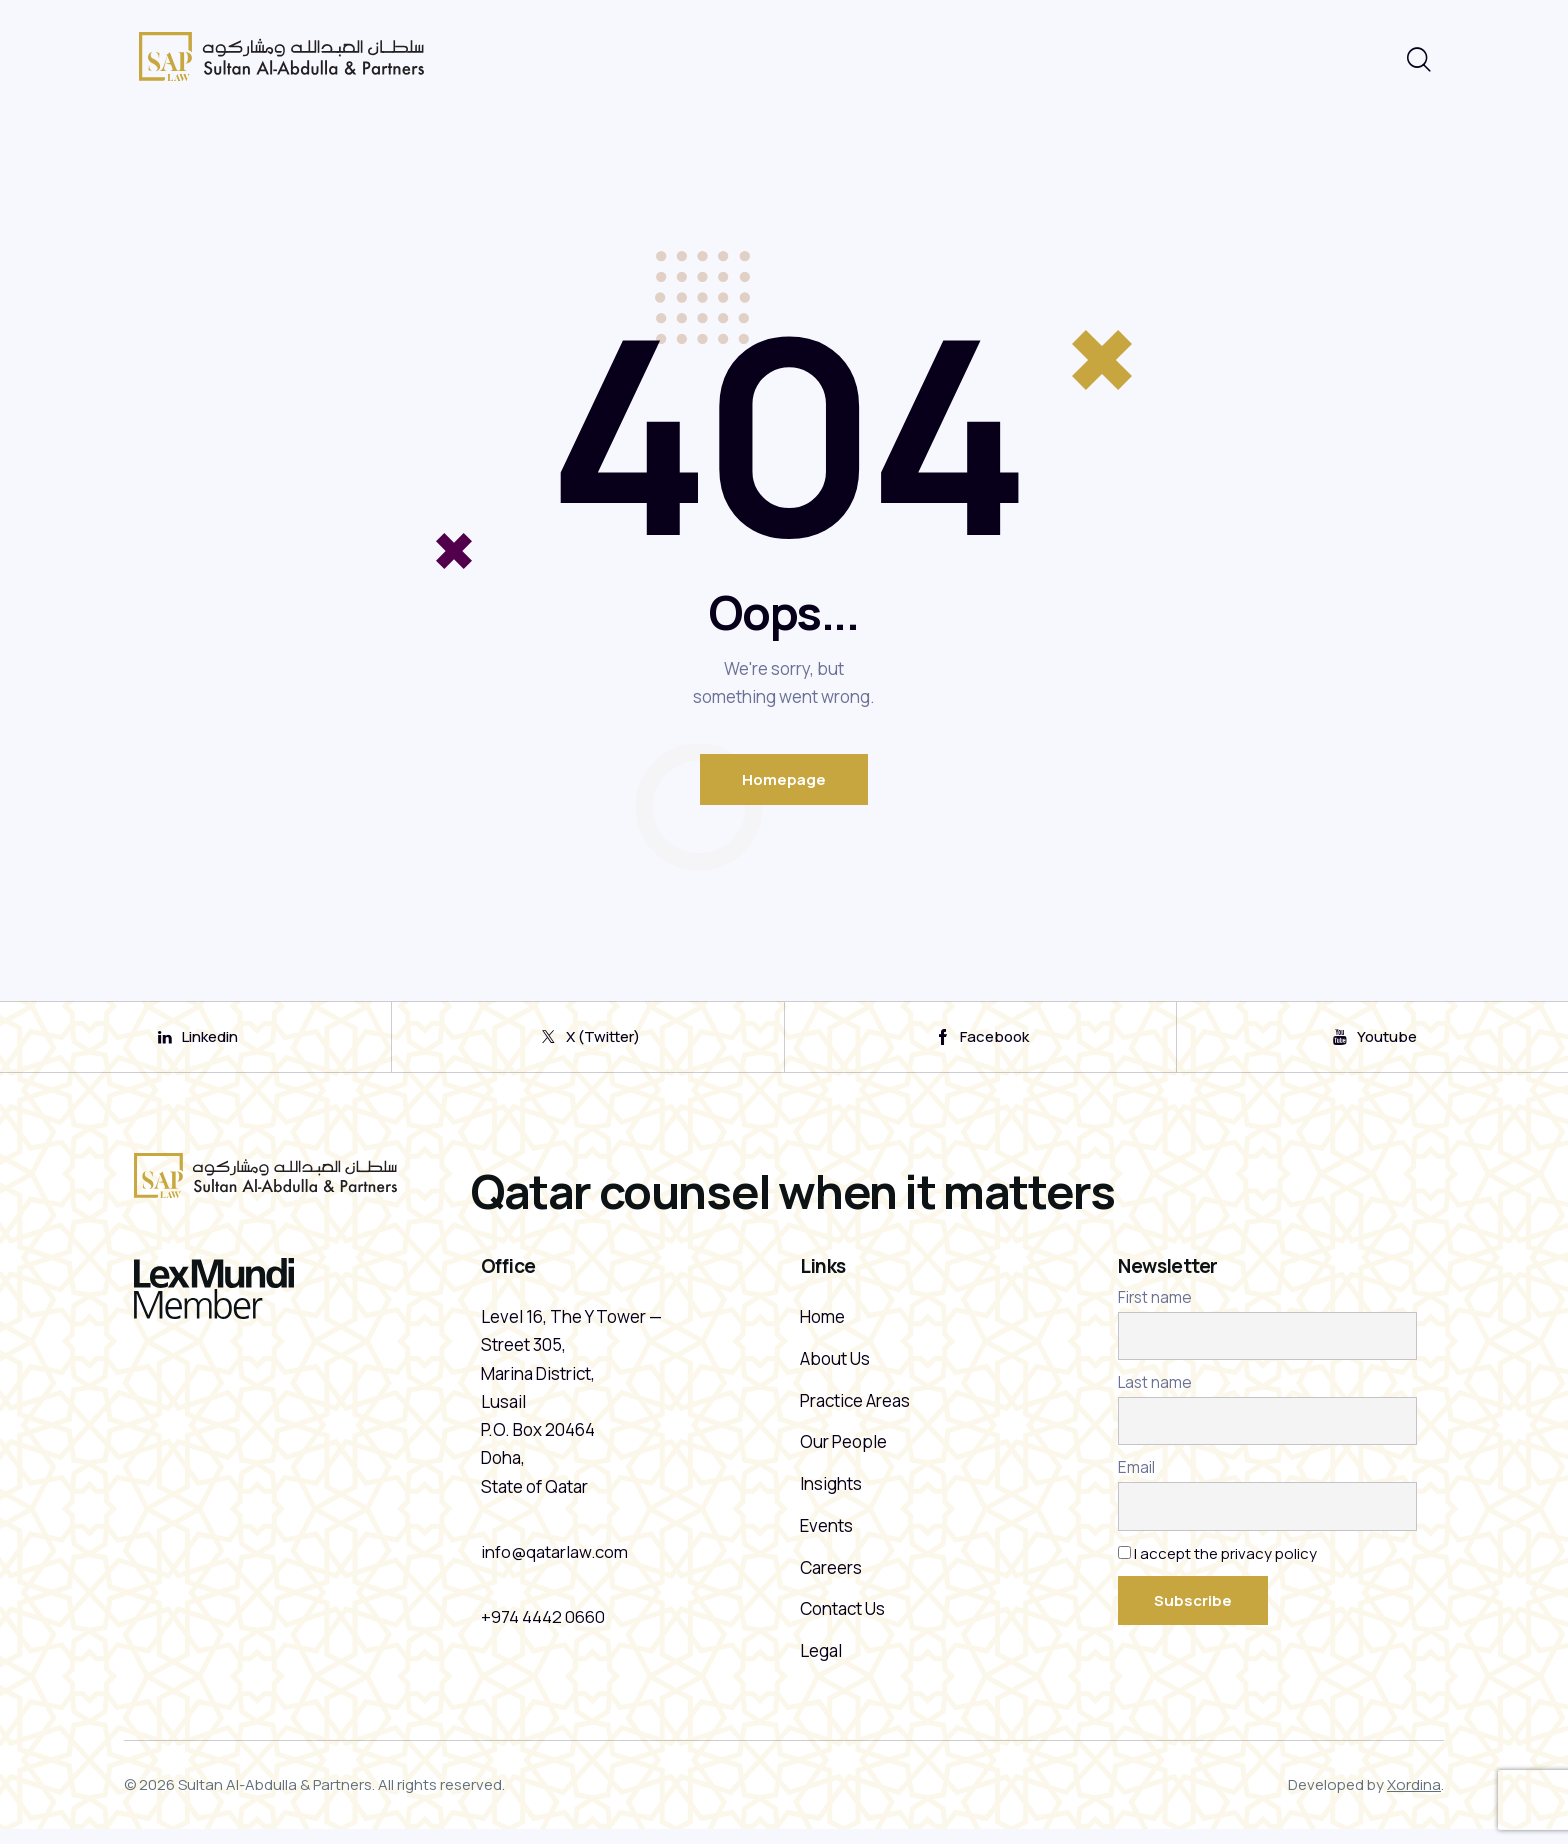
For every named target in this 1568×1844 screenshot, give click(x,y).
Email (1136, 1478)
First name (1155, 1307)
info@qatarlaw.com (555, 1561)
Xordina (1414, 1799)
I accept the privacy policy (1226, 1563)
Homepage (784, 779)
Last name (1155, 1392)
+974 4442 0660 (543, 1626)
